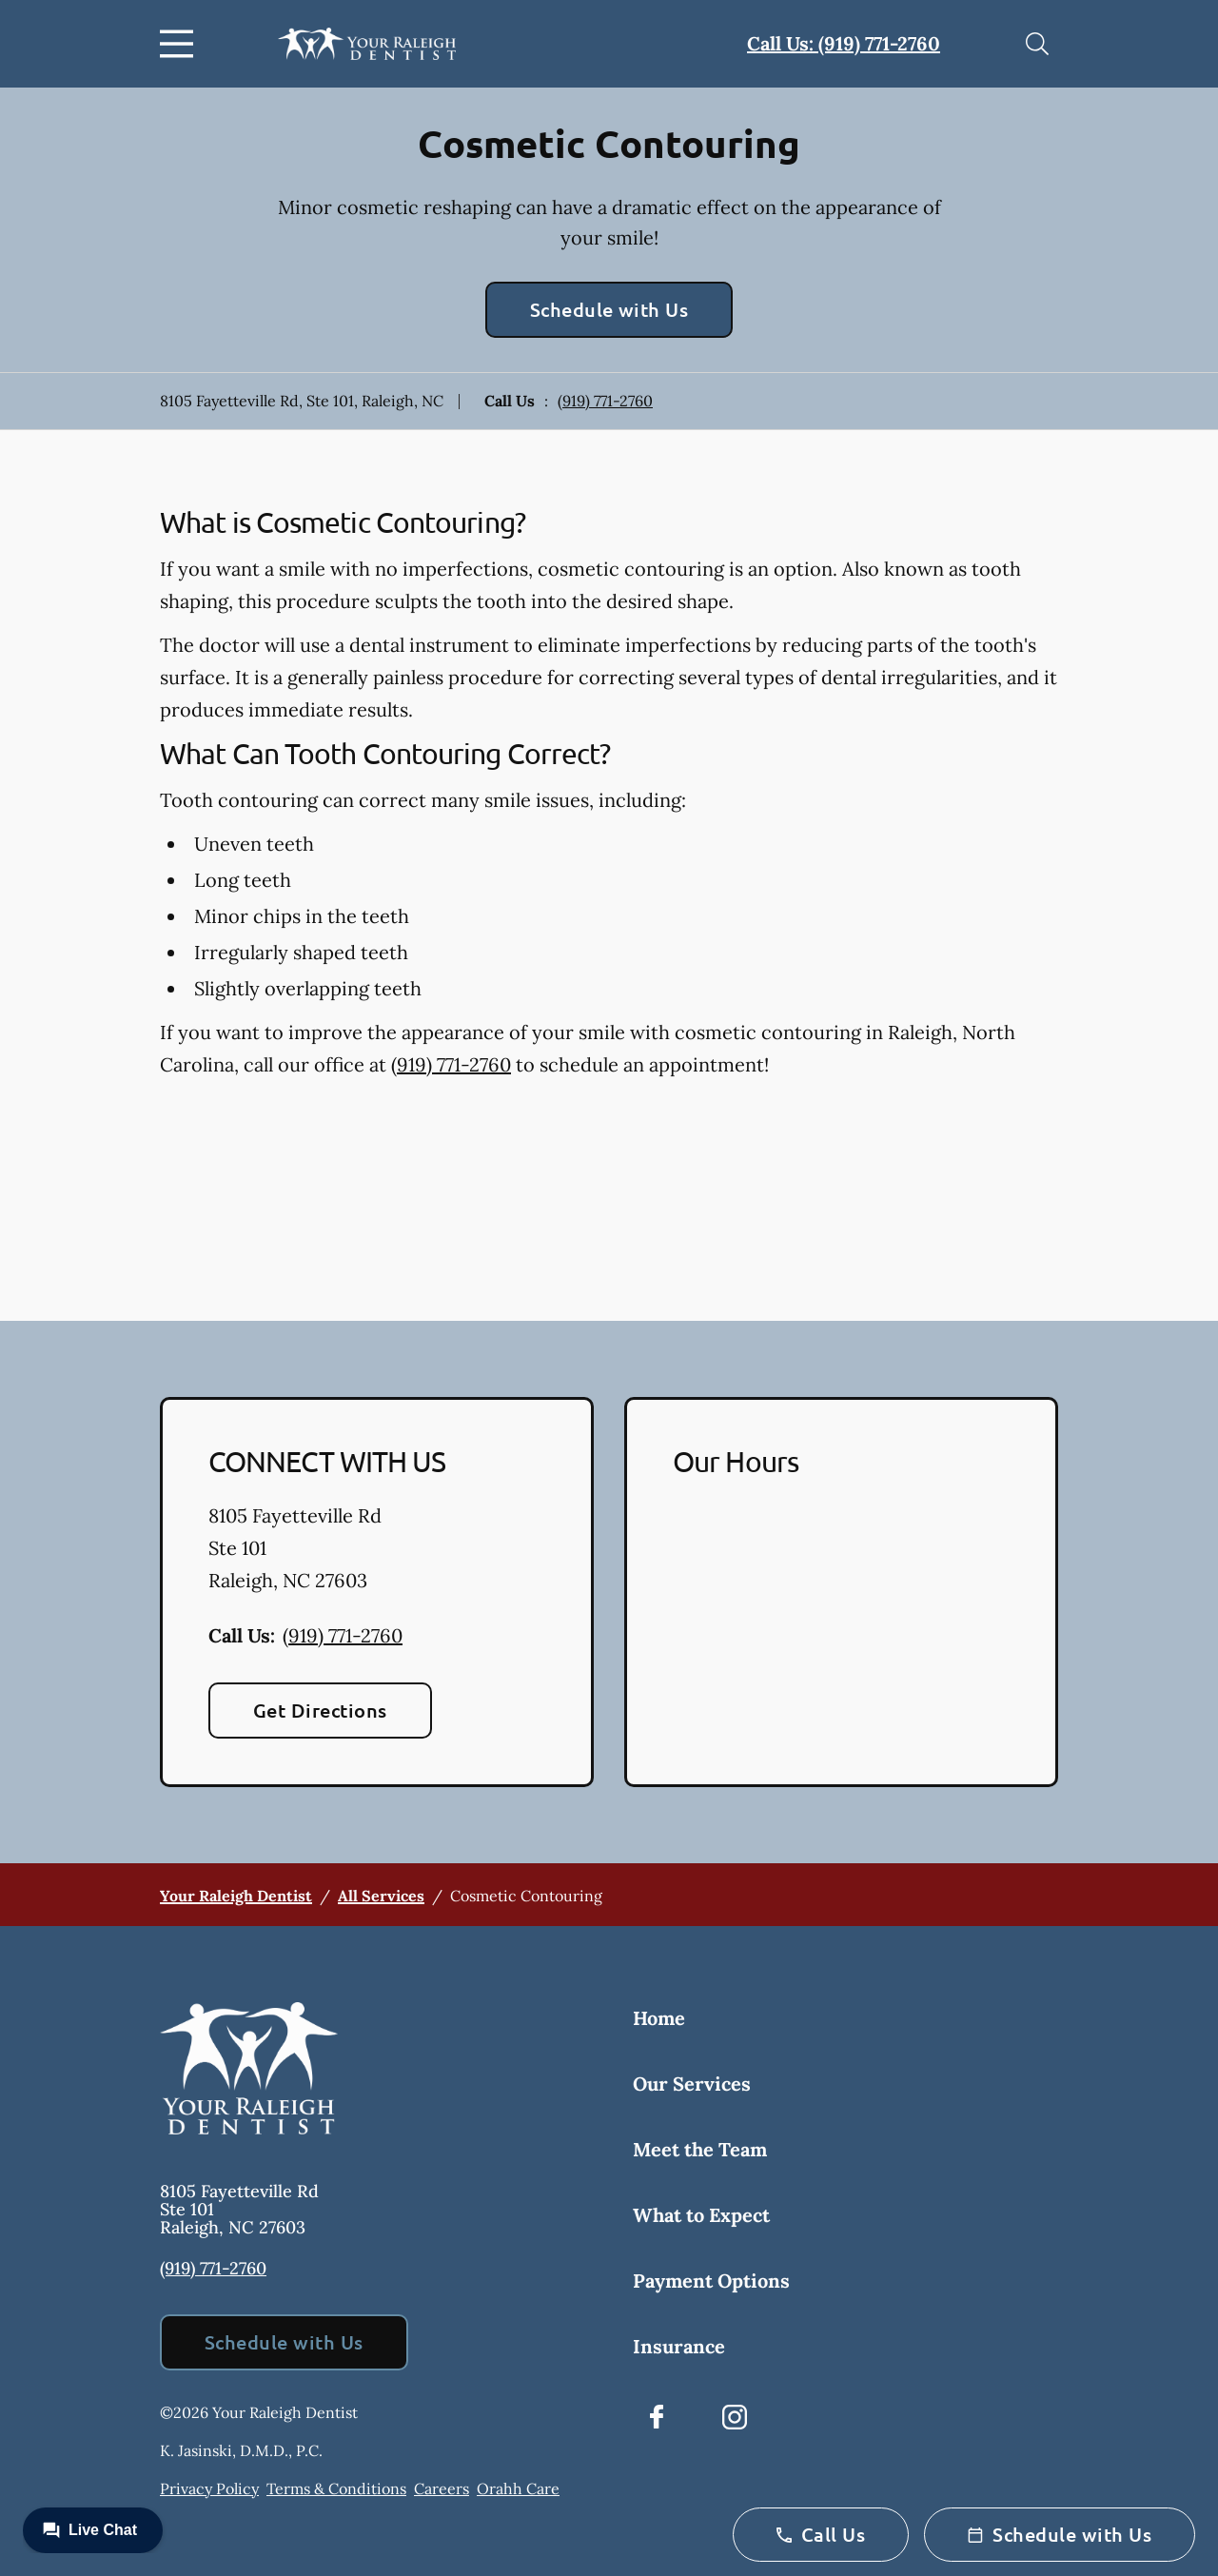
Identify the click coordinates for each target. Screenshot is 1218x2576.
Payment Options (711, 2280)
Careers (441, 2488)
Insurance (679, 2346)
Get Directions (320, 1710)
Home (659, 2018)
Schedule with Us (609, 309)
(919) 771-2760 (605, 400)
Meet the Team (700, 2149)
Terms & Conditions (336, 2488)
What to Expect (701, 2215)
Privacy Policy (209, 2488)
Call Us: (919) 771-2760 (843, 43)
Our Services (692, 2083)
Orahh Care (518, 2488)
